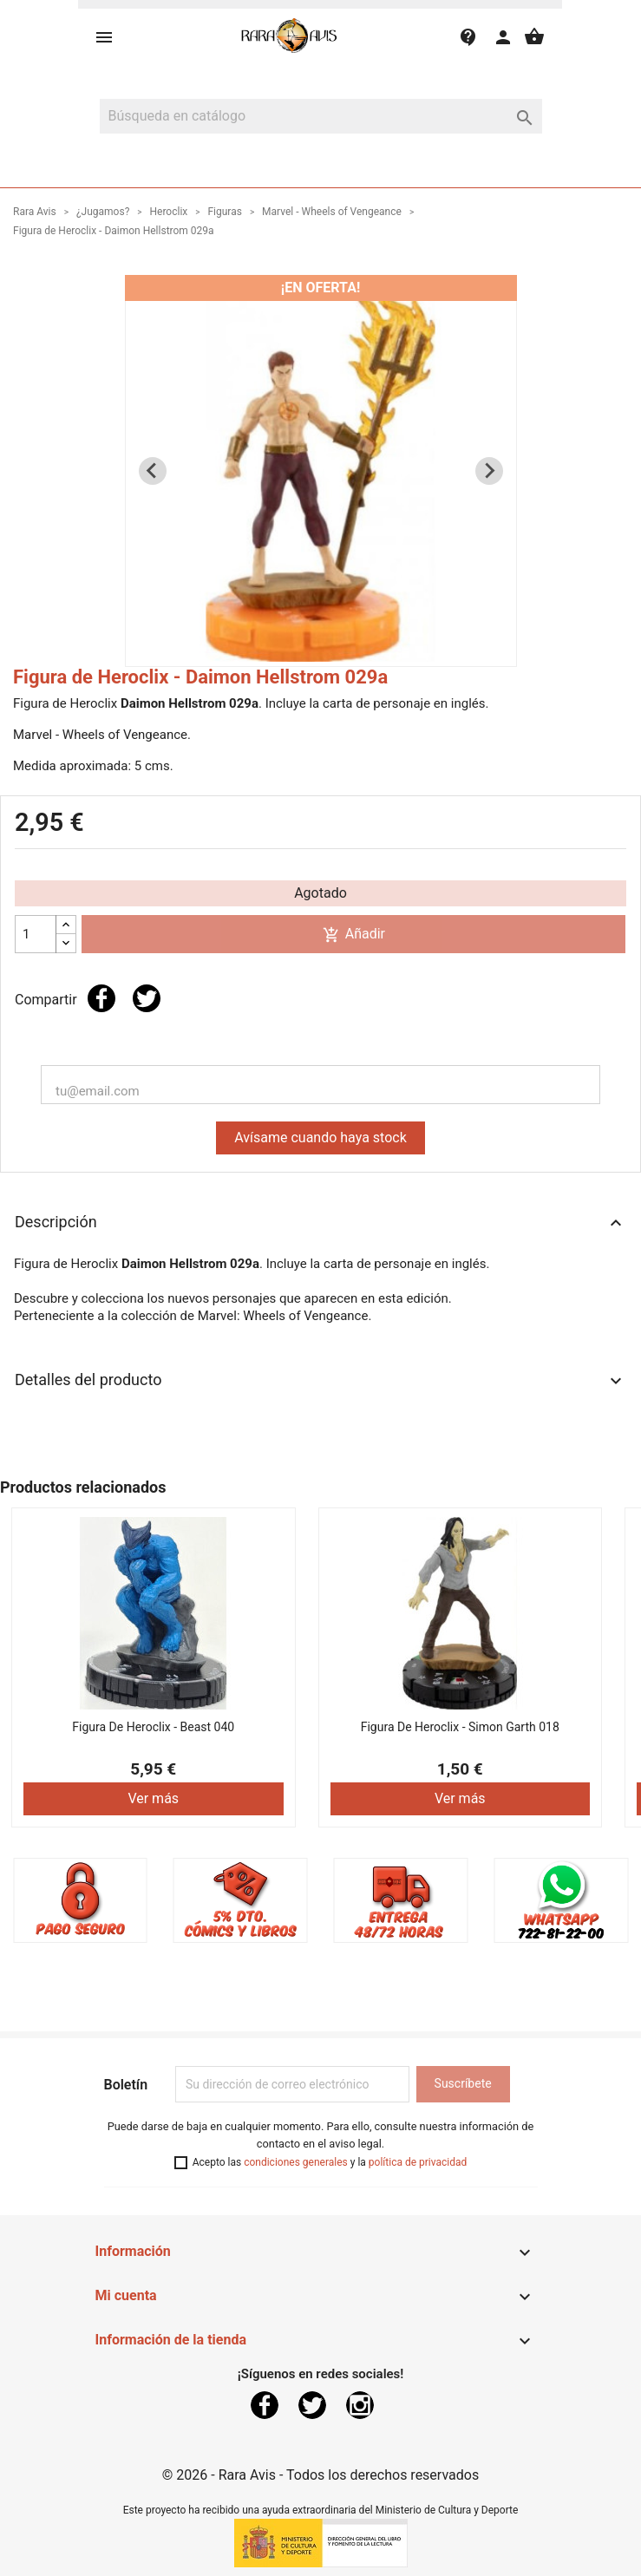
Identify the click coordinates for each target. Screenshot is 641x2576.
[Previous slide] (153, 471)
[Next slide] (489, 471)
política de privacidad (418, 2162)
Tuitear (146, 998)
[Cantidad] (35, 934)
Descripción (320, 1223)
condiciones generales (296, 2162)
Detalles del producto (320, 1380)
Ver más (153, 1798)
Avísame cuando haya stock (320, 1137)
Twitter (312, 2405)
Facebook (264, 2405)
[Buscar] (321, 116)
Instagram (360, 2405)
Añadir (354, 934)
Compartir (101, 998)
